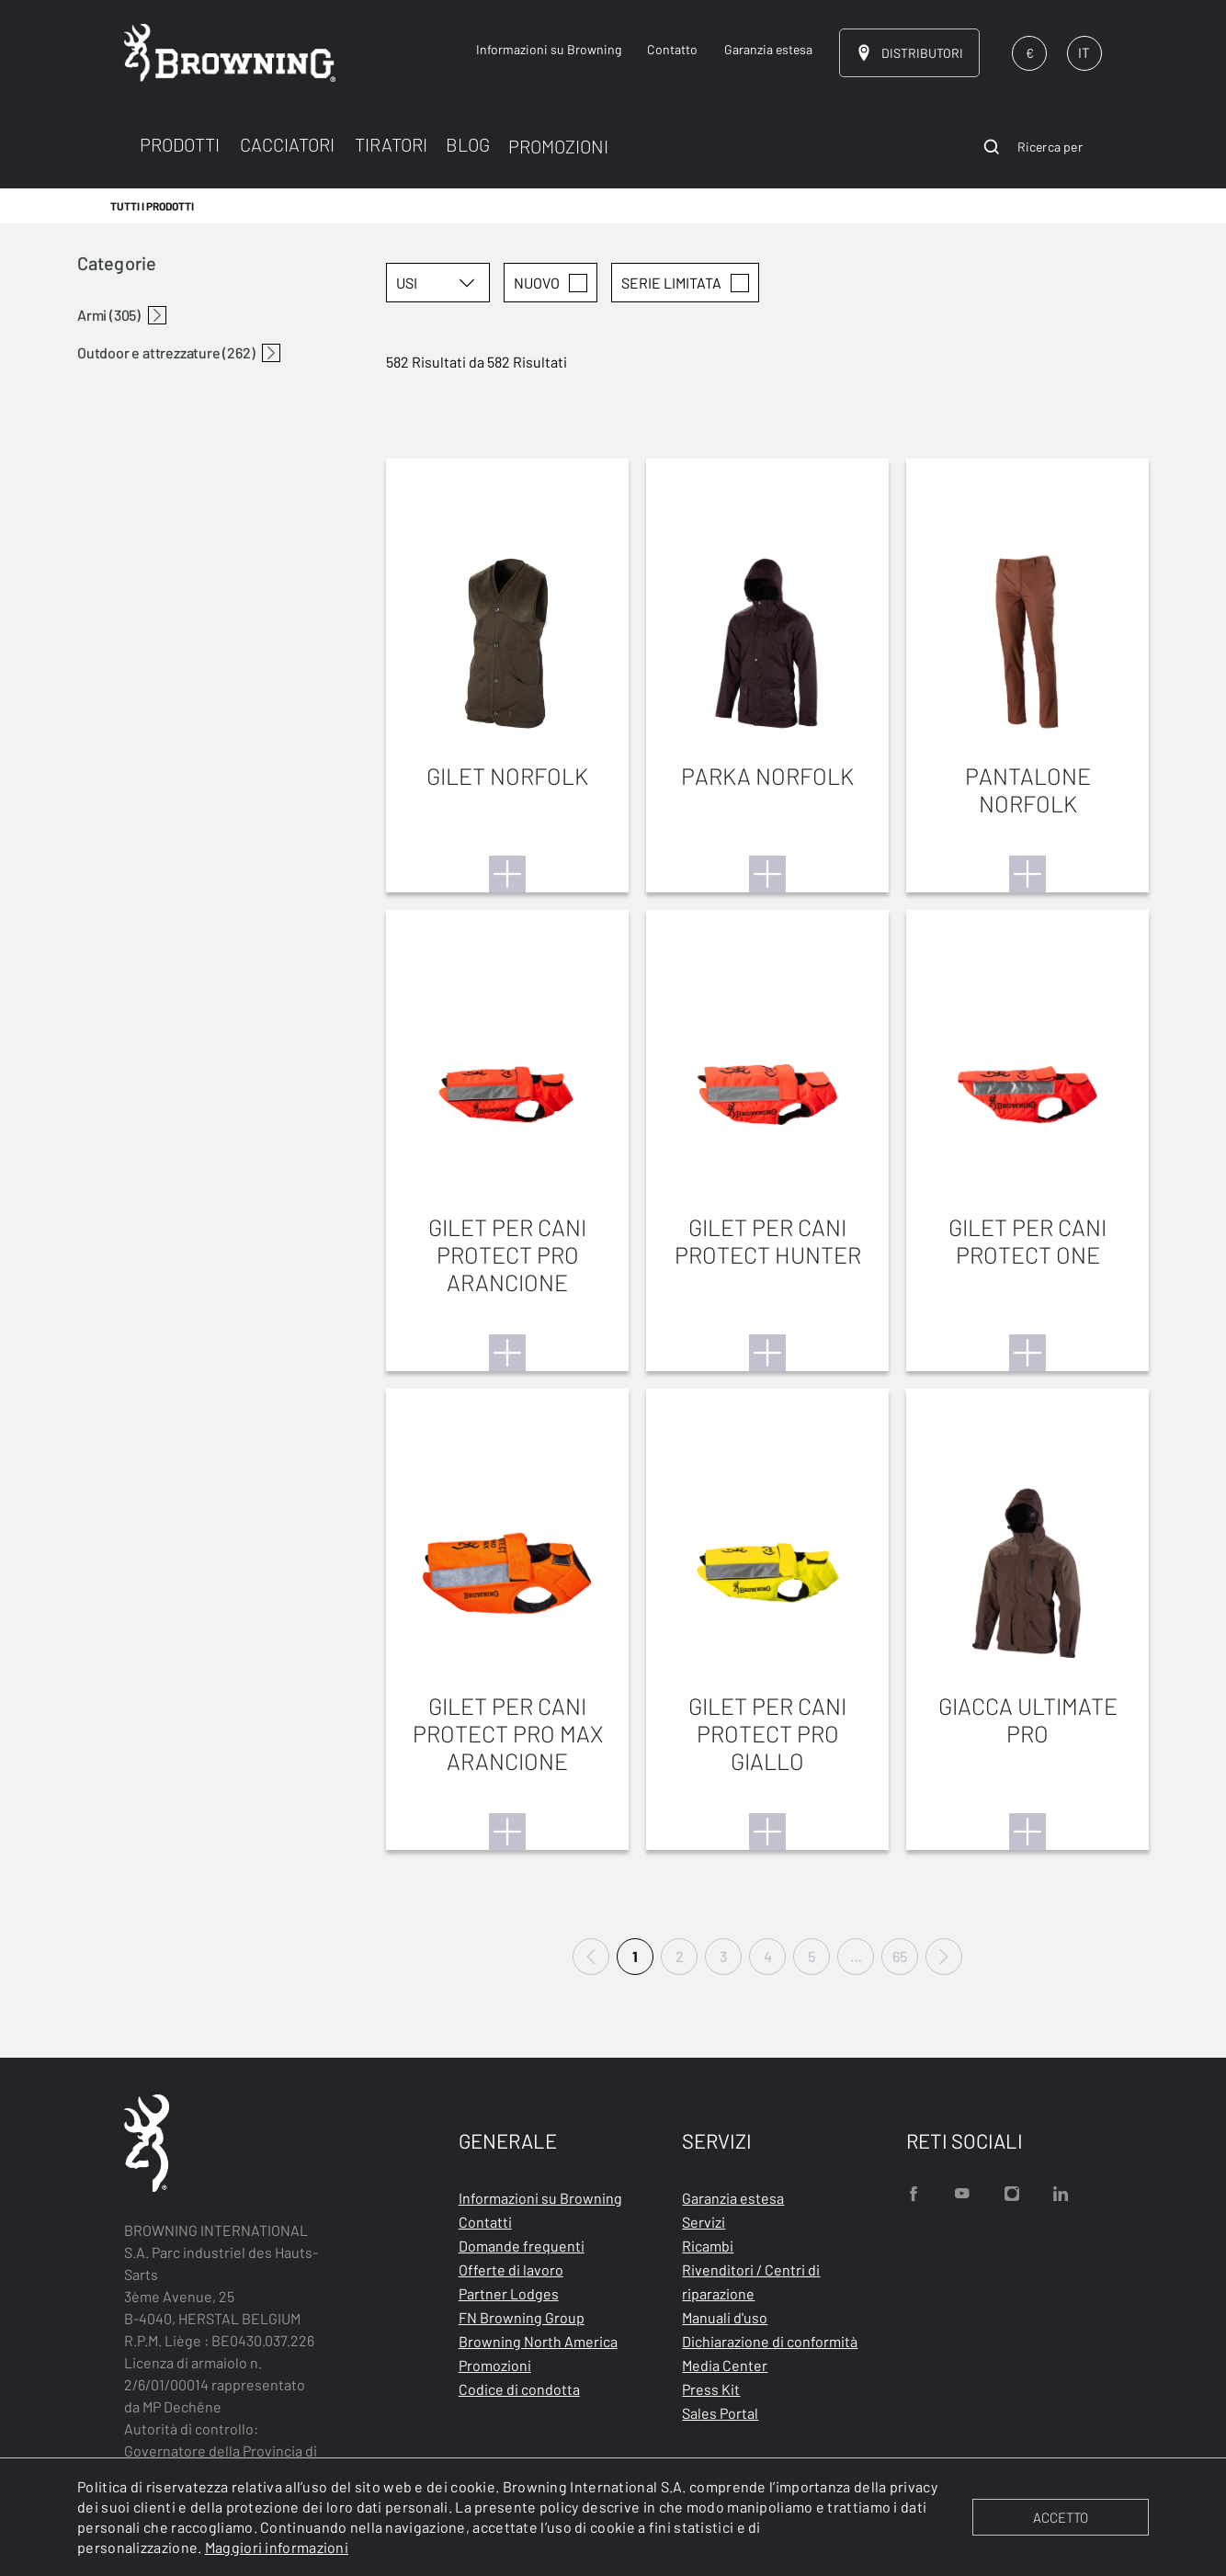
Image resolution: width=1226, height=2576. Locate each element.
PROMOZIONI (558, 146)
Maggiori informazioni (276, 2547)
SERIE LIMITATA (685, 283)
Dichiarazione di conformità (769, 2341)
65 (899, 1956)
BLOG (468, 144)
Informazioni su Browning (540, 2198)
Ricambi (707, 2245)
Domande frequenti (522, 2245)
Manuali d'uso (724, 2317)
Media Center (724, 2365)
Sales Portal (720, 2413)
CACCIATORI (287, 144)
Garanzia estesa (733, 2198)
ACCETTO (1060, 2517)
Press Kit (711, 2389)
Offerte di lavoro (511, 2269)
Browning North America (538, 2341)
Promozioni (495, 2365)
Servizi (703, 2221)
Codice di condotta (519, 2389)
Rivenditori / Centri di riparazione (751, 2281)
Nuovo (550, 283)
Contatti (485, 2221)
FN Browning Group (522, 2317)
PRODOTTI (180, 144)
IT (1084, 52)
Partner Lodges (509, 2293)
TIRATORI (391, 144)
